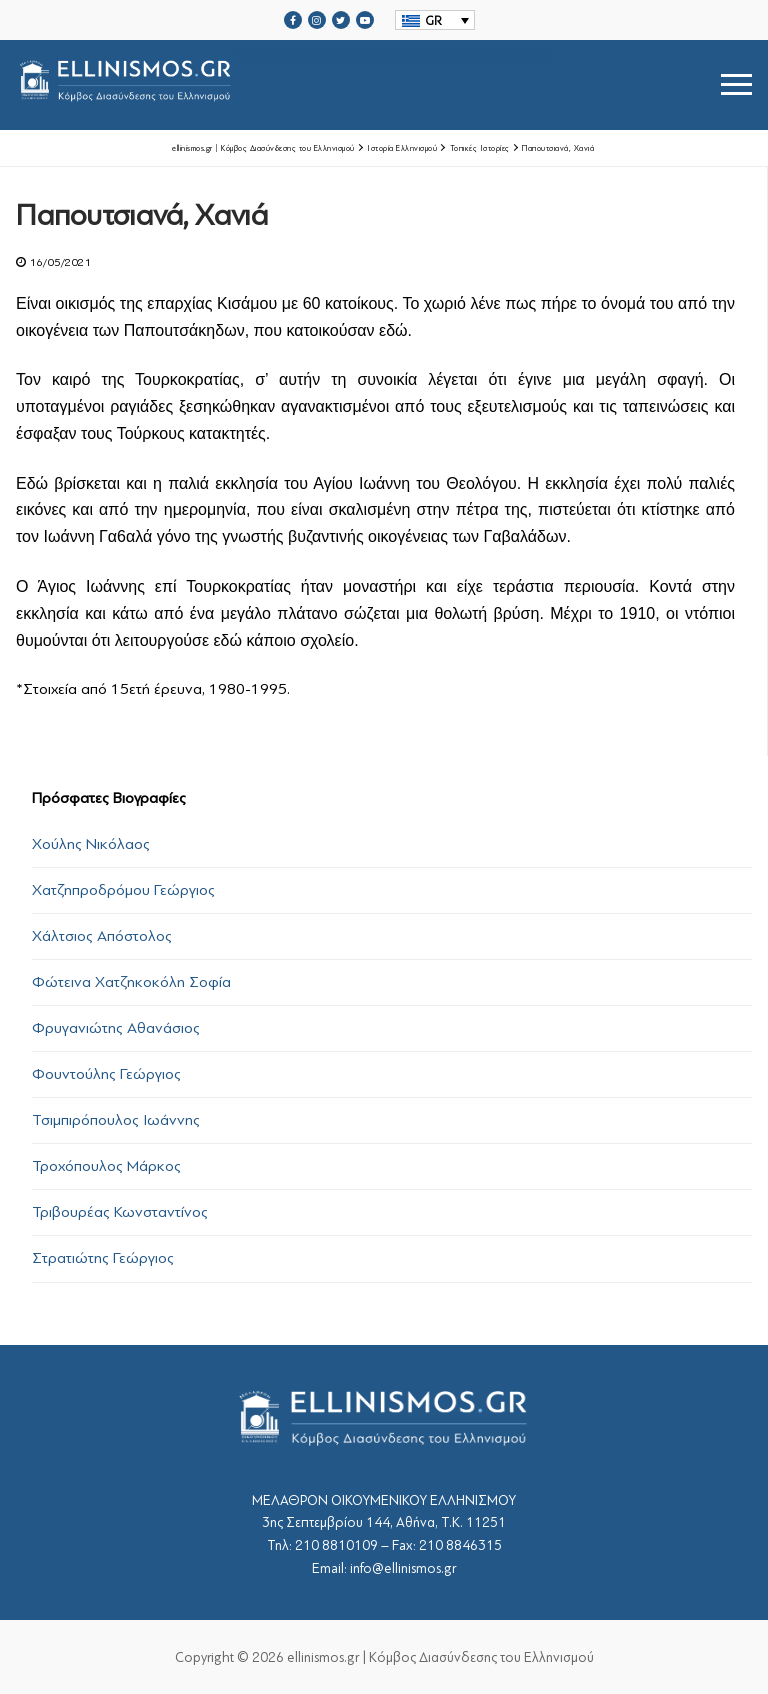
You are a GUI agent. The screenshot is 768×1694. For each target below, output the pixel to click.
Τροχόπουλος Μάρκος (106, 1166)
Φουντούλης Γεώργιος (106, 1074)
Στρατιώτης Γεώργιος (103, 1258)
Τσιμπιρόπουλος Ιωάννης (116, 1120)
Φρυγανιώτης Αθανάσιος (116, 1028)
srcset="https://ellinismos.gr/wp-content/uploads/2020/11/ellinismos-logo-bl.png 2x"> (286, 84)
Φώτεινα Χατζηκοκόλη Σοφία (131, 982)
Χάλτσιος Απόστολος (102, 936)
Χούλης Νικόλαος (91, 844)
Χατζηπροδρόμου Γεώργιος (123, 890)
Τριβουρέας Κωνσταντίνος (120, 1212)
